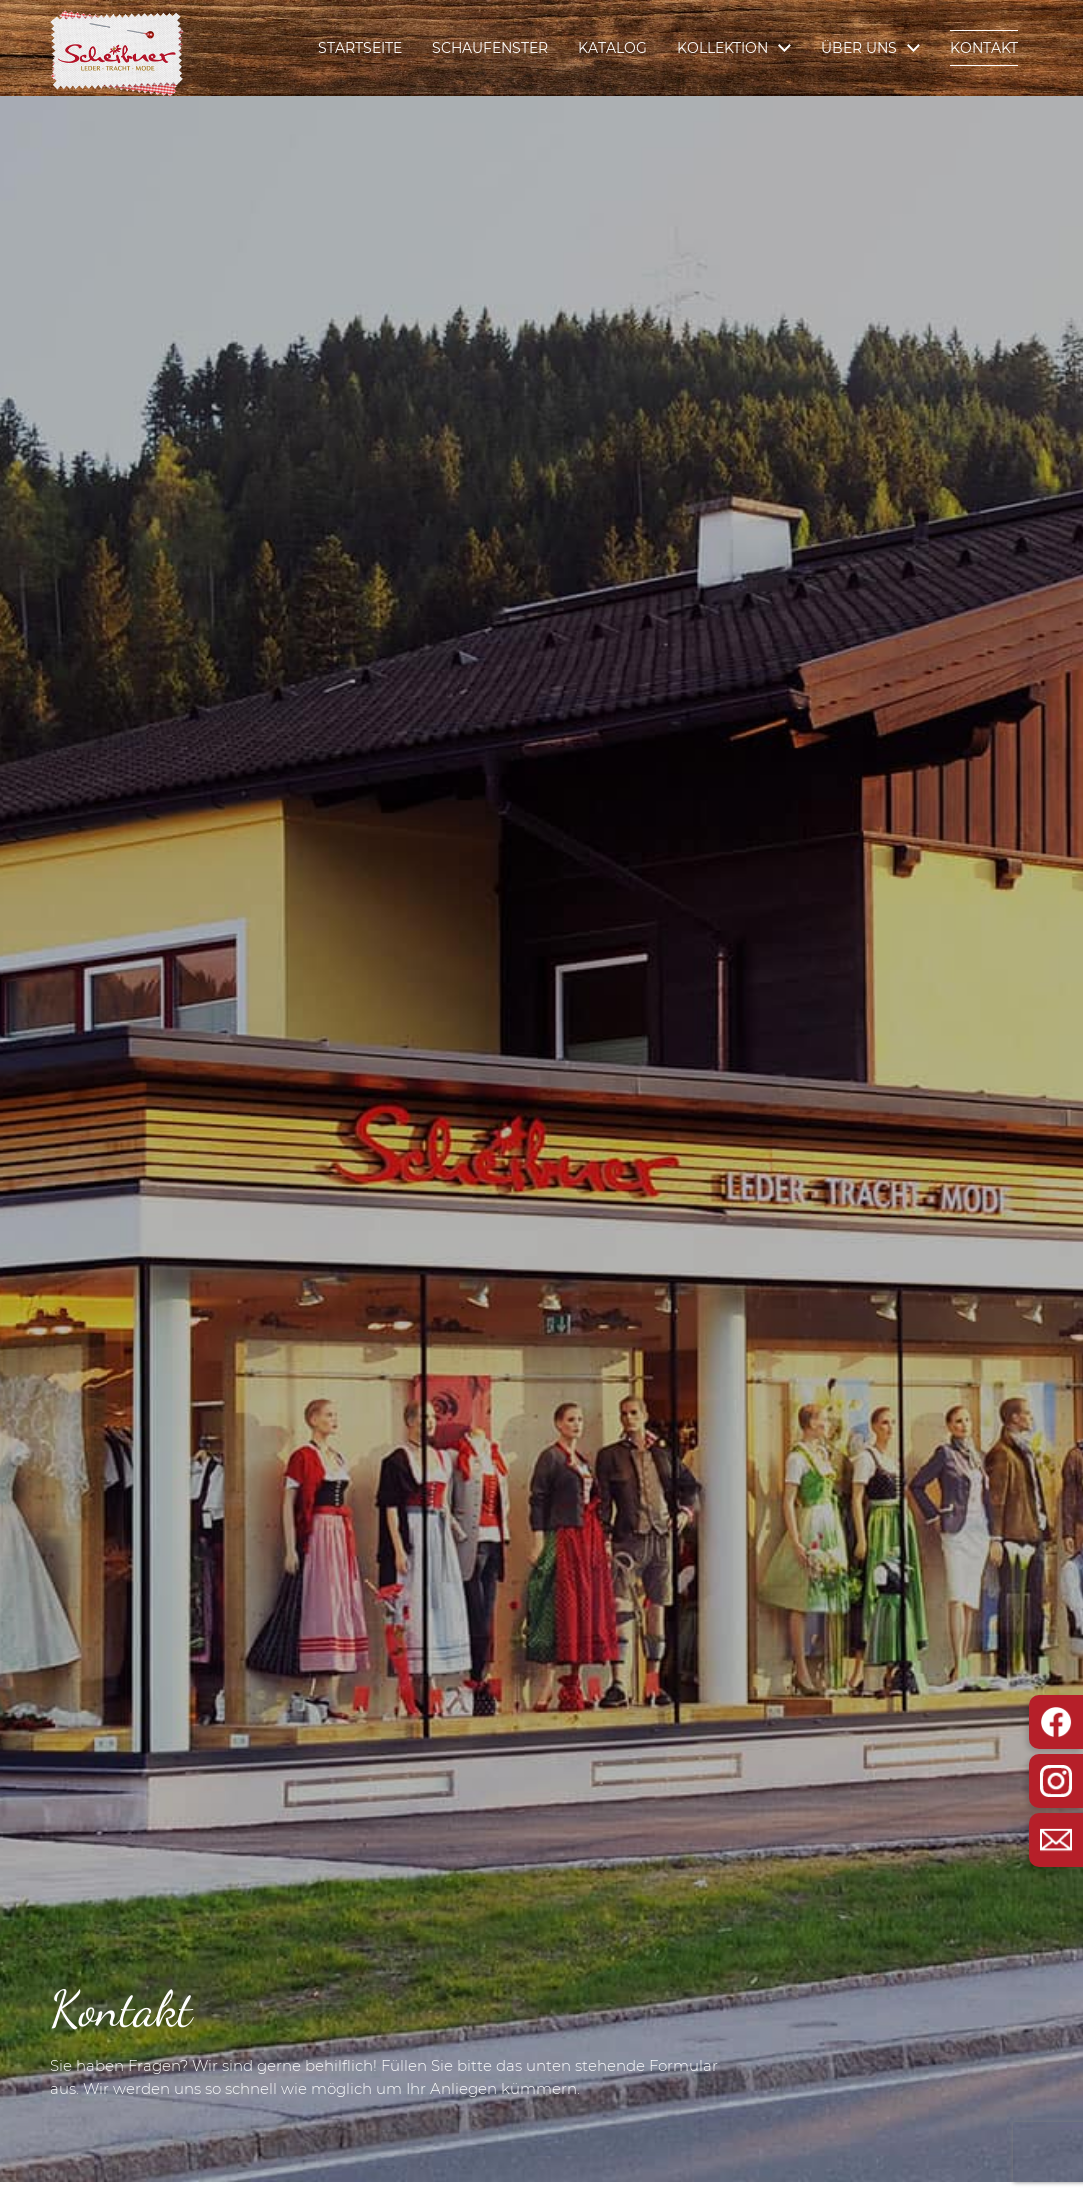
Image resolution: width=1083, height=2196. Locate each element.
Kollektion (722, 48)
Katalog (612, 48)
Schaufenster (490, 48)
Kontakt (984, 48)
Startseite (360, 48)
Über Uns (859, 48)
